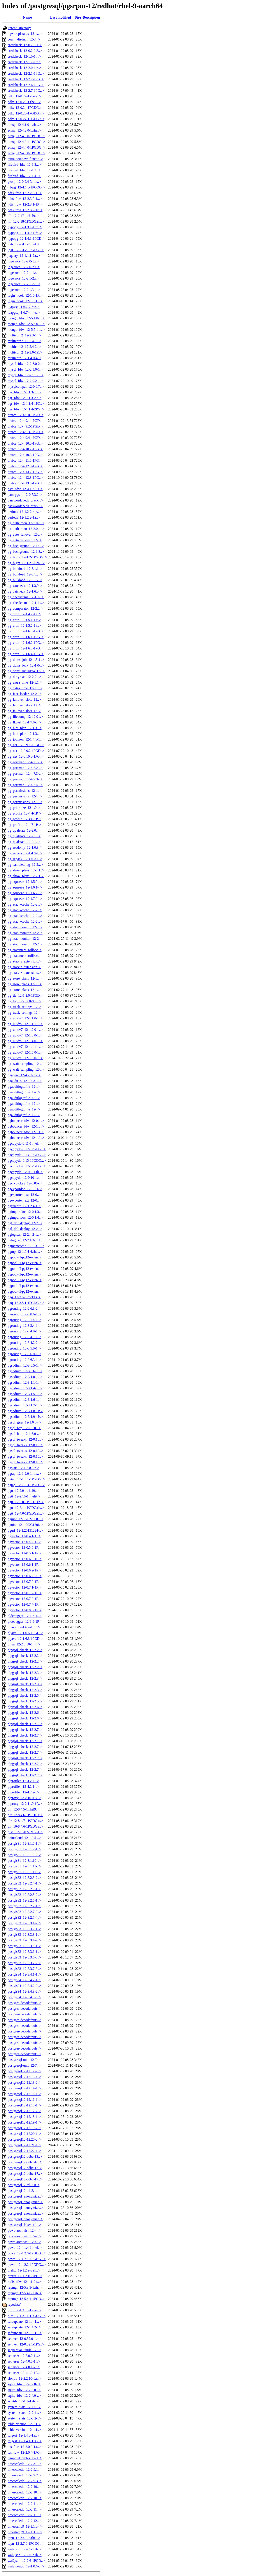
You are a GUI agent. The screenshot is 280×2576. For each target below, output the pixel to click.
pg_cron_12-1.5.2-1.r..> (24, 625)
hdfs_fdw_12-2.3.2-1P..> (25, 210)
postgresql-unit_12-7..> (24, 2060)
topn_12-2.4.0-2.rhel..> (24, 2538)
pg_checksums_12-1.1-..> (26, 597)
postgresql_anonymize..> (25, 2196)
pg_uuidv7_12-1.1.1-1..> (25, 1024)
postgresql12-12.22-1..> (24, 2151)
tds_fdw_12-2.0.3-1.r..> (24, 2447)
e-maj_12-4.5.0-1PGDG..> (26, 153)
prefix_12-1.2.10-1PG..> (25, 2276)
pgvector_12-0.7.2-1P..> (25, 1593)
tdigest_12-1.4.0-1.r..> (23, 2435)
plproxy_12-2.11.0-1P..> (25, 1803)
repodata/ (14, 2304)
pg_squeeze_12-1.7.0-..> (25, 899)
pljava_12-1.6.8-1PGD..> (25, 1638)
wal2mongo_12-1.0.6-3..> (26, 2566)
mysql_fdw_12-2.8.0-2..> (26, 364)
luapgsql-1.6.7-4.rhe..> (24, 312)
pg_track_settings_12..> (24, 1007)
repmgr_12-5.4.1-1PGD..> (26, 2299)
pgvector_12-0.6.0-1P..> (25, 1559)
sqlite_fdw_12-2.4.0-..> (24, 2395)
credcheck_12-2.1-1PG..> (26, 73)
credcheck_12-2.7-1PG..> (26, 90)
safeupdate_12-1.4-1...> (24, 2321)
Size (78, 17)
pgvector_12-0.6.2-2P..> (25, 1576)
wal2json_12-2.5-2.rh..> (25, 2555)
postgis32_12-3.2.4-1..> (24, 1883)
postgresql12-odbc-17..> (25, 2168)
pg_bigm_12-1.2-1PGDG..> (27, 557)
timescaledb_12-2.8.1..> (25, 2464)
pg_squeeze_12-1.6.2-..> (25, 893)
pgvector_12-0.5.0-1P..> (25, 1547)
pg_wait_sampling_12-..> (26, 1064)
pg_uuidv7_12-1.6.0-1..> (25, 1058)
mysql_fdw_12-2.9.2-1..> (26, 381)
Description (91, 17)
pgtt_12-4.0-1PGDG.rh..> (26, 1513)
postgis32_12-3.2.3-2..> (24, 1877)
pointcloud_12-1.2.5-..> (24, 1838)
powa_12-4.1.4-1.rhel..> (25, 2247)
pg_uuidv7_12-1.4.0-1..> (25, 1041)
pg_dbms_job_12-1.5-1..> (26, 660)
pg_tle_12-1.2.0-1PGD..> (26, 995)
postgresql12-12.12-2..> (24, 2071)
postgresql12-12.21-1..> (24, 2145)
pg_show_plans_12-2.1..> (26, 870)
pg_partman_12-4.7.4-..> (25, 785)
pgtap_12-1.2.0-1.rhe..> (24, 1473)
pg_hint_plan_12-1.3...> (25, 728)
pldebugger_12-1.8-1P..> (25, 1621)
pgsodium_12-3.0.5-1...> (25, 1365)
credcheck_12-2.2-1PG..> (26, 79)
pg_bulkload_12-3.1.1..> (25, 568)
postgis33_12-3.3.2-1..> (24, 1929)
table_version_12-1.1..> (24, 2424)
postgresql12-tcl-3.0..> (23, 2185)
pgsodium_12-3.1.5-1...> (25, 1394)
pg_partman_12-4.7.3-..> (25, 773)
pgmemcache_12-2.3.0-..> (26, 1246)
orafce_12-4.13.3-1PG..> (25, 477)
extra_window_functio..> (25, 159)
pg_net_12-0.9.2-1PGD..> (26, 751)
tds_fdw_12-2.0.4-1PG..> (26, 2452)
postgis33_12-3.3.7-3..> (24, 1969)
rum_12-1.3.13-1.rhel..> (24, 2310)
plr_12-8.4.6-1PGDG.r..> (25, 1815)
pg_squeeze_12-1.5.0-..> (25, 881)
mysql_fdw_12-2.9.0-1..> (26, 369)
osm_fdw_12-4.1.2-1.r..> (25, 489)
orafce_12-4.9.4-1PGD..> (26, 438)
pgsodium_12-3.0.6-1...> (25, 1371)
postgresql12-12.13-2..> (24, 2082)
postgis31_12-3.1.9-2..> (24, 1855)
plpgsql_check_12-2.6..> (25, 1707)
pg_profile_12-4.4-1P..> (24, 813)
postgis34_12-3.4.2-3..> (24, 1986)
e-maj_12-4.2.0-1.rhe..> (24, 130)
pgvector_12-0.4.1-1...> (24, 1536)
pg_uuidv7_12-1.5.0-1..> (25, 1052)
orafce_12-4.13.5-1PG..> (25, 483)
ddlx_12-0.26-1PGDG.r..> (26, 113)
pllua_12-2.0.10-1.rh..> (24, 1644)
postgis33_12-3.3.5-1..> (24, 1946)
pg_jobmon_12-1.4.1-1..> (26, 739)
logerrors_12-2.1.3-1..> (24, 290)
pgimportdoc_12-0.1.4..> (25, 1217)
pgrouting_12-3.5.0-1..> (24, 1348)
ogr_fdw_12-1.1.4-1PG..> (26, 403)
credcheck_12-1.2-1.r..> (24, 62)
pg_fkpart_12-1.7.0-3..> (24, 722)
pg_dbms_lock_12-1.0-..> (26, 665)
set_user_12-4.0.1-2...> (24, 2367)
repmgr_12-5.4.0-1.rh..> (25, 2293)
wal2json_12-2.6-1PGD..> (26, 2560)
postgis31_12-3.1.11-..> (24, 1866)
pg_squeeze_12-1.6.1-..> (25, 887)
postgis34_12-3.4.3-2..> (24, 1991)
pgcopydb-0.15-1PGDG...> (27, 1160)
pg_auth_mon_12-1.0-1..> (26, 523)
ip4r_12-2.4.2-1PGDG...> (26, 250)
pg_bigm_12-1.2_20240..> (26, 563)
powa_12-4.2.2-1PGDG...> (27, 2264)
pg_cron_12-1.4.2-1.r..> (24, 614)
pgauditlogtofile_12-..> (24, 1086)
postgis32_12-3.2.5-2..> (24, 1895)
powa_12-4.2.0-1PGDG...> (27, 2253)
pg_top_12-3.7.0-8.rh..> (24, 1001)
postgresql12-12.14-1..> (24, 2088)
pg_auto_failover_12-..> (25, 534)
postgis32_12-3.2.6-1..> (24, 1900)
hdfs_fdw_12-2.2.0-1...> (25, 193)
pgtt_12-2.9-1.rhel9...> (23, 1490)
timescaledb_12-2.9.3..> (25, 2481)
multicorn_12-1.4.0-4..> (24, 358)
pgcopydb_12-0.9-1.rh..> (25, 1172)
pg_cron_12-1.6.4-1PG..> (26, 654)
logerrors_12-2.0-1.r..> (24, 261)
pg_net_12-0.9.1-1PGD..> (26, 745)
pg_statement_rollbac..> (25, 950)
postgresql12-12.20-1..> (24, 2134)
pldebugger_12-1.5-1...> (25, 1616)
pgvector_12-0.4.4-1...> (24, 1542)
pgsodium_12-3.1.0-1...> (25, 1377)
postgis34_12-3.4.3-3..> (24, 1997)
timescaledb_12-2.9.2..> (25, 2475)
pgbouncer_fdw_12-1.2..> (26, 1138)
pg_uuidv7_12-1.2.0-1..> (25, 1029)
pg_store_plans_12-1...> (25, 978)
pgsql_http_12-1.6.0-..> (24, 1428)
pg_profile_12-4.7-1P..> (24, 825)
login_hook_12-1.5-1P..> (25, 295)
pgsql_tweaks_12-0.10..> (25, 1439)
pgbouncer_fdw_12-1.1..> (26, 1132)
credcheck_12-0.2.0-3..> (25, 51)
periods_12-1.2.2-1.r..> (24, 517)
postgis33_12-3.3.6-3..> (24, 1957)
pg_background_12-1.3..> (26, 551)
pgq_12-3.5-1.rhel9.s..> (24, 1297)
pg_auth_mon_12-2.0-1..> (26, 529)
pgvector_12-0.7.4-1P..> (25, 1604)
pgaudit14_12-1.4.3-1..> (25, 1081)
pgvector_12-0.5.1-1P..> (25, 1553)
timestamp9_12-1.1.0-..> (25, 2526)
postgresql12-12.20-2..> (24, 2139)
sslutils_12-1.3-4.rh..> (23, 2401)
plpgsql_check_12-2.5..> (25, 1695)
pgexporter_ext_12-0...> (25, 1195)
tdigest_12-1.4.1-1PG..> (25, 2441)
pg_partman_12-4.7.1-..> (25, 762)
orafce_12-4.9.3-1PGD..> (26, 432)
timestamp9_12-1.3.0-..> (25, 2532)
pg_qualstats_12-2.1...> (24, 836)
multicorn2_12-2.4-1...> (24, 341)
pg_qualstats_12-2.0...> (24, 830)
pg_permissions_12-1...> (25, 790)
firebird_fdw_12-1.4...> (24, 176)
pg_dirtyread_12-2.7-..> (24, 677)
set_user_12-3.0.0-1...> (24, 2356)
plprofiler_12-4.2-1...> (23, 1781)
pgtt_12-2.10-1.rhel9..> (24, 1496)
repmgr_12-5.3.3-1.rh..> (25, 2287)
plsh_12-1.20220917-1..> (25, 1832)
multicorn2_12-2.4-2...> (24, 346)
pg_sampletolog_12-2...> (25, 864)
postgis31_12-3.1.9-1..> (24, 1849)
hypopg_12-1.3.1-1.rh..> (25, 227)
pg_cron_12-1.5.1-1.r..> (24, 620)
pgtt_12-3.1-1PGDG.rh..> (26, 1508)
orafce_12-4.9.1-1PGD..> (26, 420)
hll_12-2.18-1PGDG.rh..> (26, 221)
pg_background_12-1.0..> (26, 546)
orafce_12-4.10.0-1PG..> (25, 443)
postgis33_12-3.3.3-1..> (24, 1934)
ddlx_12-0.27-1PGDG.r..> (26, 119)
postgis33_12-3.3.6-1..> (24, 1951)
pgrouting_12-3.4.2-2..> (24, 1342)
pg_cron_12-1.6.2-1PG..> (26, 642)
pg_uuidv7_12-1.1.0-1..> (25, 1018)
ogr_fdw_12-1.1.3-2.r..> (24, 398)
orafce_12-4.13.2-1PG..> (25, 472)
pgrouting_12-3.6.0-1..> (24, 1354)
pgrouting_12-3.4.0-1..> (24, 1331)
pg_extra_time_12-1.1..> (25, 682)
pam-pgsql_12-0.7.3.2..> (25, 494)
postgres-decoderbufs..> (24, 2003)
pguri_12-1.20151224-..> (25, 1530)
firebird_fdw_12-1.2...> (24, 164)
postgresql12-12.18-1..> (24, 2117)
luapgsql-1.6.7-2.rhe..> (24, 307)
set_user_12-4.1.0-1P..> (24, 2373)
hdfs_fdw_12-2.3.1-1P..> (25, 204)
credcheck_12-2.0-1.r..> (24, 68)
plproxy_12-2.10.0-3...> (24, 1798)
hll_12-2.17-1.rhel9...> (23, 216)
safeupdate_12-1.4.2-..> (24, 2327)
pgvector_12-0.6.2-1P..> (25, 1570)
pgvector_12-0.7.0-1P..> (25, 1582)
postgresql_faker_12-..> (24, 2225)
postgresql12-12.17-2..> (24, 2111)
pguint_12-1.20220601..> (25, 1519)
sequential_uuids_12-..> (24, 2350)
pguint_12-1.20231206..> (25, 1525)
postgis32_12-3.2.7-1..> (24, 1906)
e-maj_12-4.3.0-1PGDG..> (26, 136)
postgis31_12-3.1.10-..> (24, 1860)
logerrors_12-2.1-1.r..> (24, 272)
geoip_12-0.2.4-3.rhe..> (24, 181)
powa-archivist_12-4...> (24, 2230)
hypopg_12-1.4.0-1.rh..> (25, 233)
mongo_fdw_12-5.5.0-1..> (26, 324)
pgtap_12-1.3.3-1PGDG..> (26, 1485)
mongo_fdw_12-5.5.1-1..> (26, 329)
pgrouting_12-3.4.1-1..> (24, 1337)
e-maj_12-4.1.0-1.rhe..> (24, 125)
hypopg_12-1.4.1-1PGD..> (26, 238)
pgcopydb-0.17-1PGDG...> (27, 1166)
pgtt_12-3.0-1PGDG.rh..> (26, 1502)
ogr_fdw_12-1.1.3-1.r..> (24, 392)
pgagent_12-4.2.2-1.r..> (24, 1075)
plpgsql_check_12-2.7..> (25, 1724)
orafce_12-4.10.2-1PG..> (25, 449)
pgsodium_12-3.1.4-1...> (25, 1388)
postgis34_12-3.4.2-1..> (24, 1980)
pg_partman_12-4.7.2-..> (25, 768)
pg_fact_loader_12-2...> (24, 694)
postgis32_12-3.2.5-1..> (24, 1889)
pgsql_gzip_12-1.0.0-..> (24, 1422)
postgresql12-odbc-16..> (25, 2162)
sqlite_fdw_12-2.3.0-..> (24, 2390)
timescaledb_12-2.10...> (25, 2486)
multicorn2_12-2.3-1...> (24, 335)
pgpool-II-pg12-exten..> (25, 1257)
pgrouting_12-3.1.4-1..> (24, 1320)
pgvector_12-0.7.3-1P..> (25, 1599)
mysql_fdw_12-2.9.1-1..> (26, 375)
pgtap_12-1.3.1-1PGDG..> (26, 1479)
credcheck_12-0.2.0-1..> (25, 45)
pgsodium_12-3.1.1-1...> (25, 1382)
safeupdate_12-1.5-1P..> (25, 2333)
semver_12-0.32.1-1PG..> (26, 2344)
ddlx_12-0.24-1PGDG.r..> (26, 107)
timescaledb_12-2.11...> (24, 2504)
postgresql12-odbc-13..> (25, 2156)
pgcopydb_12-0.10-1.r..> (25, 1177)
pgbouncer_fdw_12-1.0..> (26, 1126)
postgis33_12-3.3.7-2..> (24, 1963)
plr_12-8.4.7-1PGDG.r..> (25, 1821)
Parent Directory (19, 28)
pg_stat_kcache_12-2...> (25, 904)
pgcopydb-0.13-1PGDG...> (27, 1155)
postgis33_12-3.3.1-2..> (24, 1923)
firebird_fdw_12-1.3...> (24, 170)
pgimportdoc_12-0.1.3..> (25, 1212)
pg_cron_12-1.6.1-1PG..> (26, 637)
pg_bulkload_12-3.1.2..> (25, 574)
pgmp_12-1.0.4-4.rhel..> (25, 1251)
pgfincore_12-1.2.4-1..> (24, 1206)
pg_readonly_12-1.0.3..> (25, 847)
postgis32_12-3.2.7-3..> (24, 1912)
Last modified (60, 17)
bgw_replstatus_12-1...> (25, 33)
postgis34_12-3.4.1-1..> (24, 1974)
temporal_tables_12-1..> (25, 2458)
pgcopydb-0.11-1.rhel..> (25, 1143)
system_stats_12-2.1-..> (24, 2412)
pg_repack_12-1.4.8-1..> (25, 853)
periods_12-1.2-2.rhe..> (24, 512)
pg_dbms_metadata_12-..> (26, 671)
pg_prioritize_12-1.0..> (24, 807)
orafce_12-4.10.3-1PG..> (25, 455)
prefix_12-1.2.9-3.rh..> (24, 2270)
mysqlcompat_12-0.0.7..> (26, 386)
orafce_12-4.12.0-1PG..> (25, 466)
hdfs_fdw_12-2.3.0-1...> (25, 199)
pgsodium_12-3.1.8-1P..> (25, 1411)
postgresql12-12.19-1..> (24, 2122)
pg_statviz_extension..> (24, 961)
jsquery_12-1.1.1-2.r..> (24, 255)
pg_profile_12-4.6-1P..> (24, 819)
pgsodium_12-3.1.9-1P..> (25, 1416)
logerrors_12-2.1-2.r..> (24, 278)
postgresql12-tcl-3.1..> (23, 2190)
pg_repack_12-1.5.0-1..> (25, 859)
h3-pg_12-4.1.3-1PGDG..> (27, 187)
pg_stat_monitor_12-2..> (25, 933)
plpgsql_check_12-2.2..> (25, 1650)
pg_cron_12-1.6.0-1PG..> (26, 631)
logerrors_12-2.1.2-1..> (24, 284)
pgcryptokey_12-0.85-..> (25, 1183)
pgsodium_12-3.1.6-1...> (25, 1399)
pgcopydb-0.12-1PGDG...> (27, 1149)
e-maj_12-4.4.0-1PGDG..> (26, 147)
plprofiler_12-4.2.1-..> (23, 1786)
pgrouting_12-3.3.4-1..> (24, 1325)
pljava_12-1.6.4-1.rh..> (24, 1627)
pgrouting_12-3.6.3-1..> (24, 1360)
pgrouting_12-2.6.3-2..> (24, 1308)
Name (27, 17)
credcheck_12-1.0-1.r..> (24, 56)
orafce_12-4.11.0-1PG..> (25, 460)
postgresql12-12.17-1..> (24, 2105)
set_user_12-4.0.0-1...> (24, 2361)
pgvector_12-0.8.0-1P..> (25, 1610)
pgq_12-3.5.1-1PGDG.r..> (26, 1303)
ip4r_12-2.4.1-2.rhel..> (24, 244)
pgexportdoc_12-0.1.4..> (25, 1189)
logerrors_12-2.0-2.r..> (24, 267)
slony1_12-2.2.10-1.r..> (24, 2378)
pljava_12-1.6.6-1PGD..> (25, 1633)
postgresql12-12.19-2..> (24, 2128)
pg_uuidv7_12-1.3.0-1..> (25, 1035)
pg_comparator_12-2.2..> (25, 608)
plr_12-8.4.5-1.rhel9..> (24, 1809)
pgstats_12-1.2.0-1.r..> (23, 1468)
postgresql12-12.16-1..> (24, 2099)
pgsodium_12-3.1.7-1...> (25, 1405)
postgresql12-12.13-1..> (24, 2077)
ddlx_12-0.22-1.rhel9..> (24, 96)
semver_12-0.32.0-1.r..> (24, 2338)
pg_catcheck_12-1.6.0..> (25, 591)
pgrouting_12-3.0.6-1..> (24, 1314)
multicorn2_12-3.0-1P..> (25, 352)
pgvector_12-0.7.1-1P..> (25, 1587)
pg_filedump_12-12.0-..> (25, 716)
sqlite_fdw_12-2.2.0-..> (24, 2384)
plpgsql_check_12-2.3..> (25, 1673)
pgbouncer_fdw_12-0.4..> (26, 1121)
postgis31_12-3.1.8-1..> (24, 1843)
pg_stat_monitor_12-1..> (25, 927)
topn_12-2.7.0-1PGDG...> (26, 2543)
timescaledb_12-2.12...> (25, 2521)
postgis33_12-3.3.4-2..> (24, 1940)
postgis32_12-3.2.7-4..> (24, 1917)
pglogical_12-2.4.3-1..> (24, 1240)
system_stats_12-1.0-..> (24, 2407)
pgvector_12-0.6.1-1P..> (25, 1564)
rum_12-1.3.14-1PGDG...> (27, 2316)
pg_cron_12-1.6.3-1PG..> (26, 648)
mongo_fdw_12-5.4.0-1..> (26, 318)
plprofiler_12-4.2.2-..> (23, 1792)
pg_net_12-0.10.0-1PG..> (26, 756)
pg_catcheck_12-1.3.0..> (25, 586)
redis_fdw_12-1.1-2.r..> (24, 2282)
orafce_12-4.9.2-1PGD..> (26, 426)
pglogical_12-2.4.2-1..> (24, 1234)
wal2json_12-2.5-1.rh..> (25, 2549)
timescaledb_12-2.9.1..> (25, 2469)
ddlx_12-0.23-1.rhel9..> (24, 102)
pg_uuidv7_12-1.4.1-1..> (25, 1047)
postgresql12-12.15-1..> (24, 2094)
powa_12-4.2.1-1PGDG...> (27, 2259)
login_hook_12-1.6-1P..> (25, 301)
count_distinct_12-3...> (24, 39)
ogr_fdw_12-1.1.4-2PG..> (26, 409)
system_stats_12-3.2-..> (24, 2418)
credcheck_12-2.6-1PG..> (26, 85)
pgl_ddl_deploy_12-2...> (25, 1223)
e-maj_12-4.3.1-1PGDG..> (26, 142)
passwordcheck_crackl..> (25, 500)
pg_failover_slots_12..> (24, 699)
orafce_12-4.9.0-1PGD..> (26, 415)
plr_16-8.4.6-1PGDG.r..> (25, 1826)
